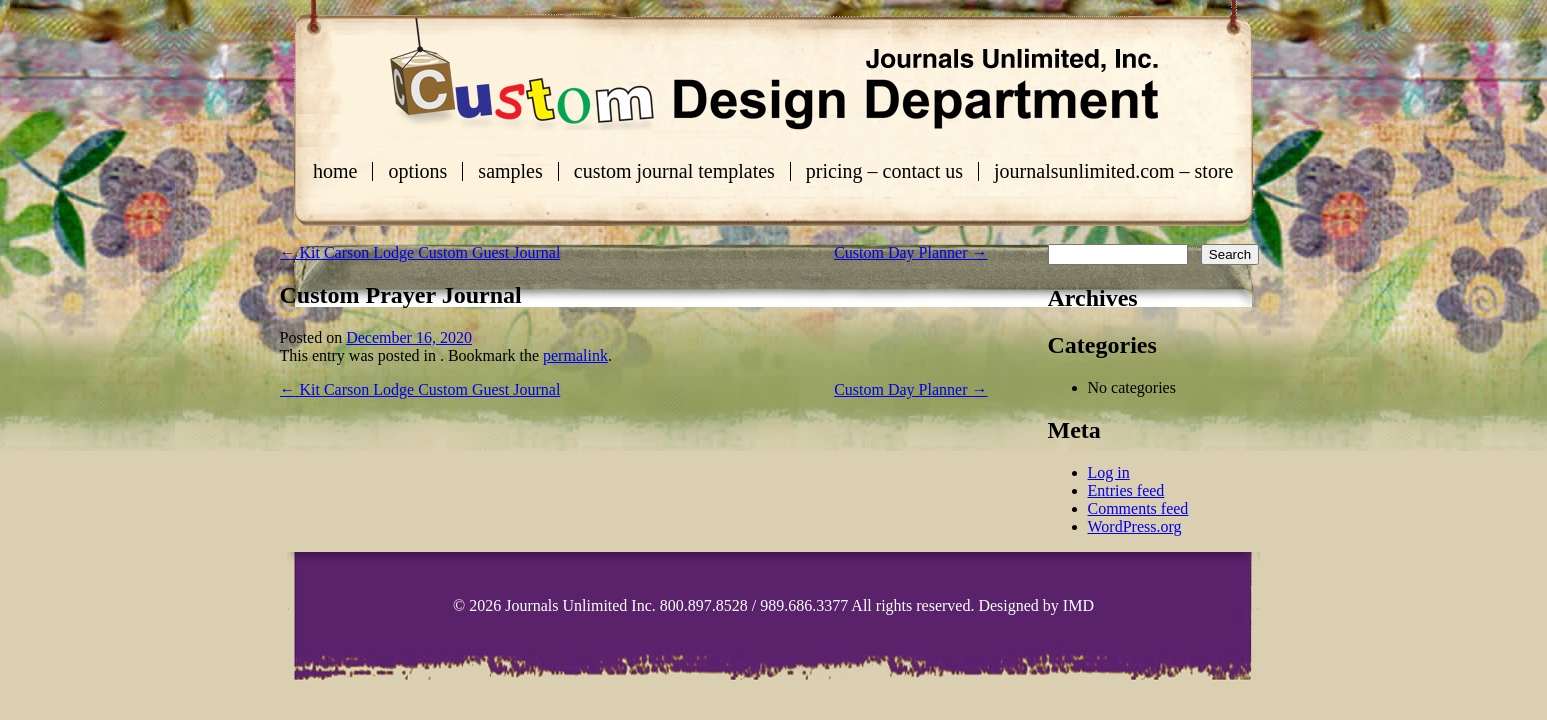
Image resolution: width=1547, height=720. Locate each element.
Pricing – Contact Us (884, 171)
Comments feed (1138, 508)
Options (417, 171)
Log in (1109, 472)
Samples (510, 171)
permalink (575, 355)
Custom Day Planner (910, 252)
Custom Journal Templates (674, 171)
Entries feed (1126, 490)
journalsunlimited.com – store (1113, 171)
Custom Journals (774, 74)
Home (335, 171)
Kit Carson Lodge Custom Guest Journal (420, 252)
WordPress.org (1135, 526)
